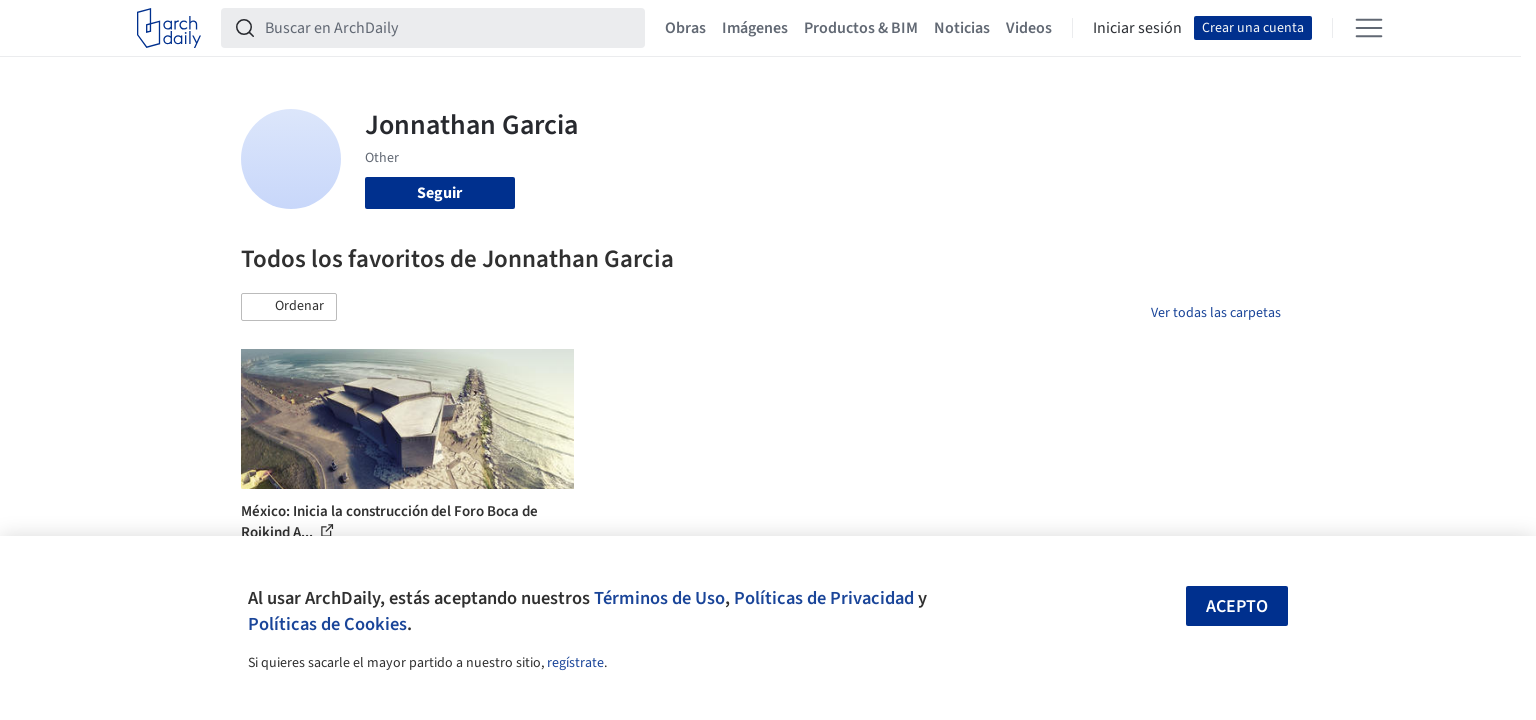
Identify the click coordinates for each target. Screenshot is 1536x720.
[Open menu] (1369, 28)
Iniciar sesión (1137, 28)
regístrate (575, 663)
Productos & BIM (861, 28)
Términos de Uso (659, 598)
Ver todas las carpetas (1216, 313)
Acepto (1237, 606)
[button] (289, 307)
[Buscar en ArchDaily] (449, 28)
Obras (685, 28)
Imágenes (755, 28)
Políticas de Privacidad (824, 598)
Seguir (439, 193)
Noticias (962, 28)
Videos (1029, 28)
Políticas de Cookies (327, 624)
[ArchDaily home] (169, 28)
